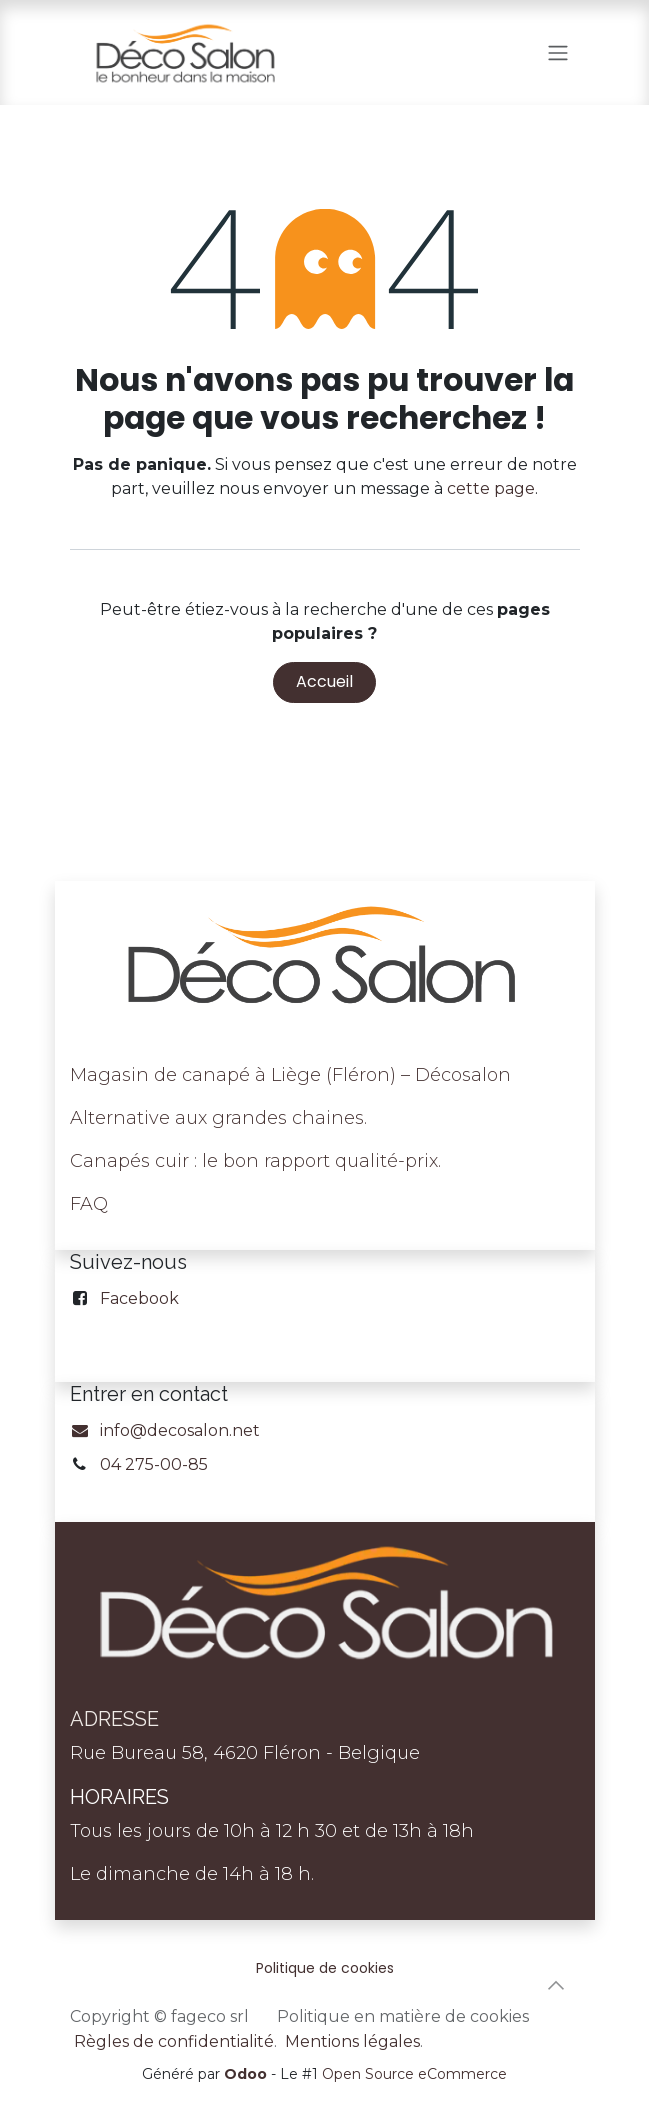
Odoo (247, 2074)
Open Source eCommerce (414, 2074)
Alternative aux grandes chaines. (218, 1118)
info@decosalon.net (165, 1430)
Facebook (139, 1298)
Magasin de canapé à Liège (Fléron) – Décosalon (290, 1075)
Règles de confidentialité (174, 2041)
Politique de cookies (325, 1968)
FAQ (89, 1204)
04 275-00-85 (154, 1464)
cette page (491, 488)
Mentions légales (352, 2041)
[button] (556, 1985)
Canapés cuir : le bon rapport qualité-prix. (255, 1161)
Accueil (324, 681)
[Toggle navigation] (558, 52)
